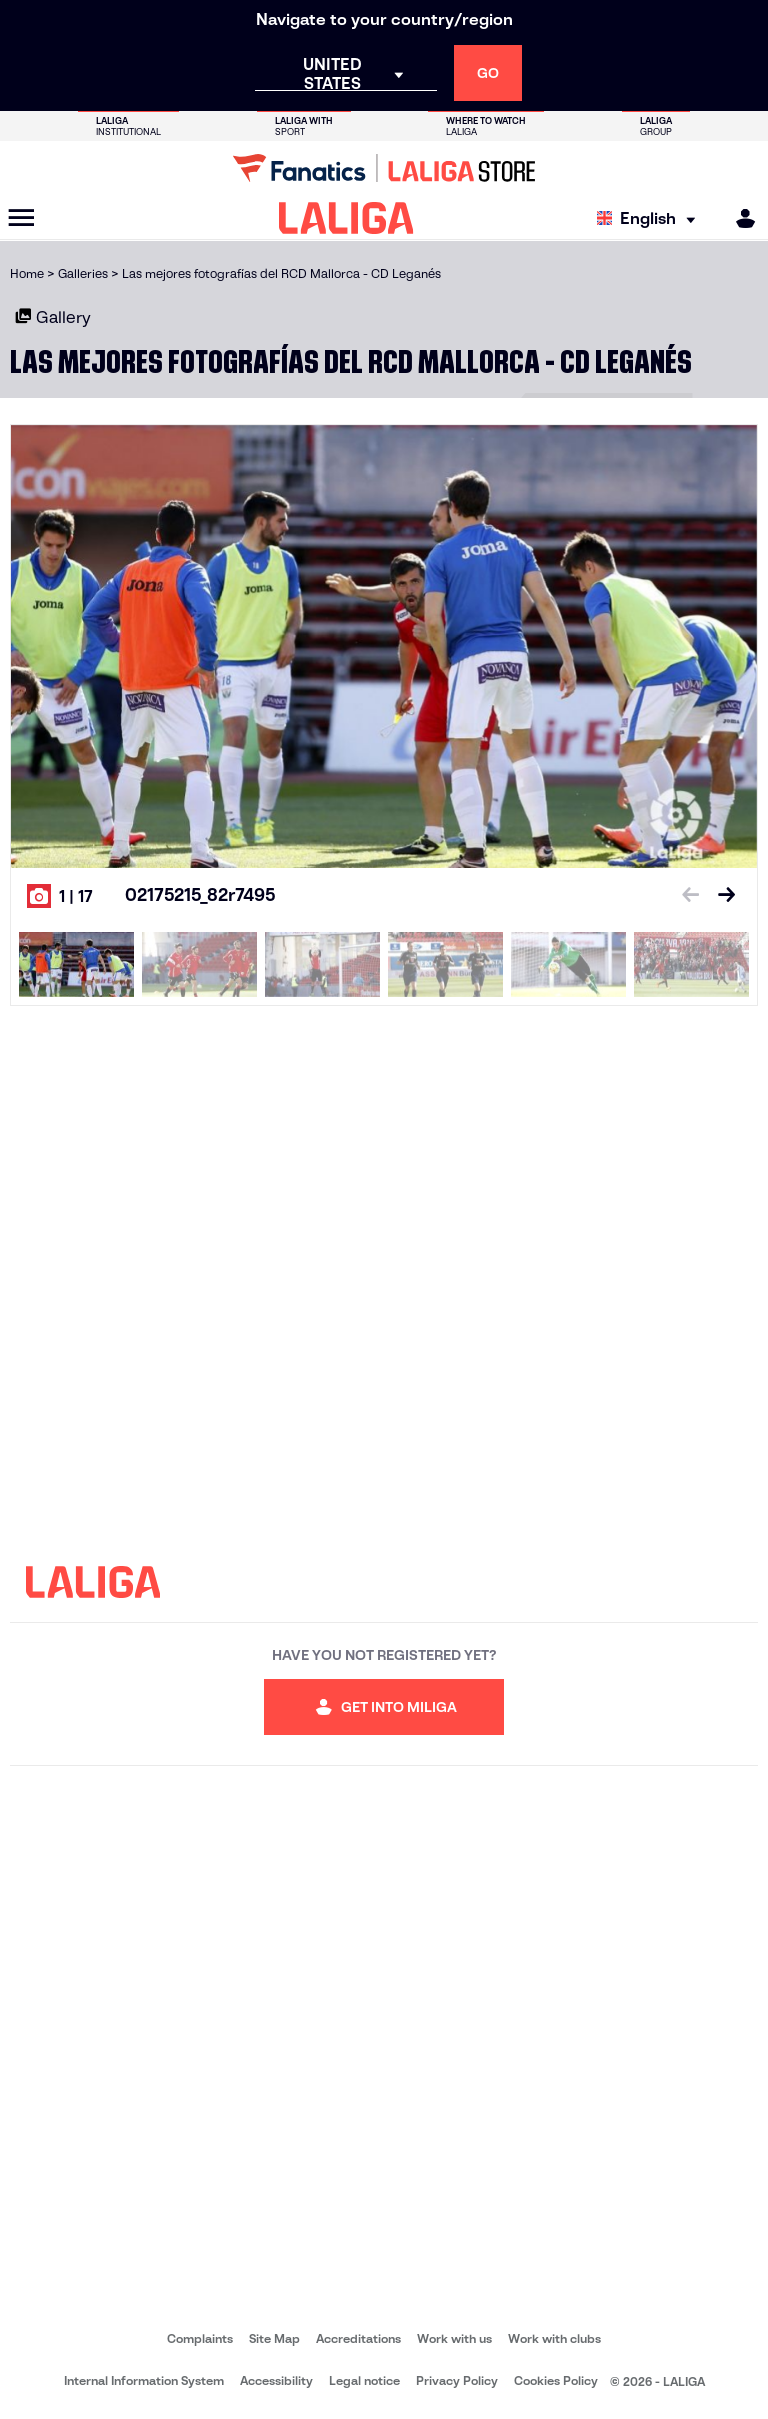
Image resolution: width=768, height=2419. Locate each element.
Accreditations (358, 2338)
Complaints (200, 2338)
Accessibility (276, 2380)
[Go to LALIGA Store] (384, 168)
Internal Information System (144, 2380)
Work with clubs (554, 2338)
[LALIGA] (346, 218)
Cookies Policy (556, 2380)
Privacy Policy (457, 2380)
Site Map (274, 2338)
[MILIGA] (739, 218)
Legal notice (364, 2380)
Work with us (454, 2338)
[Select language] (651, 218)
